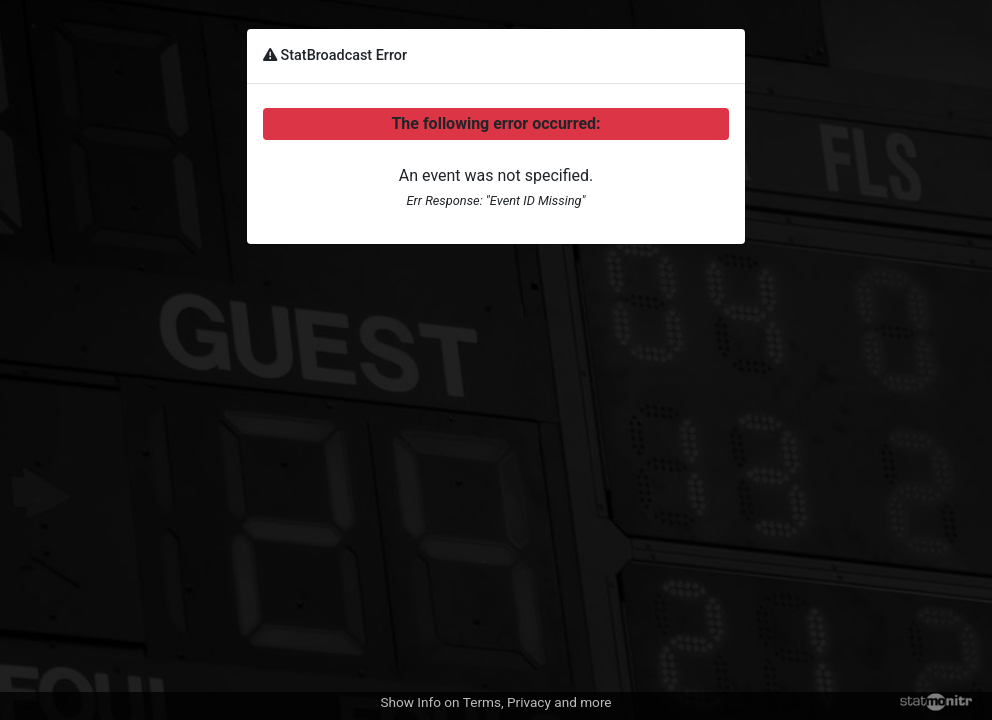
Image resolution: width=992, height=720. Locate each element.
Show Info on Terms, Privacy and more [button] (495, 702)
